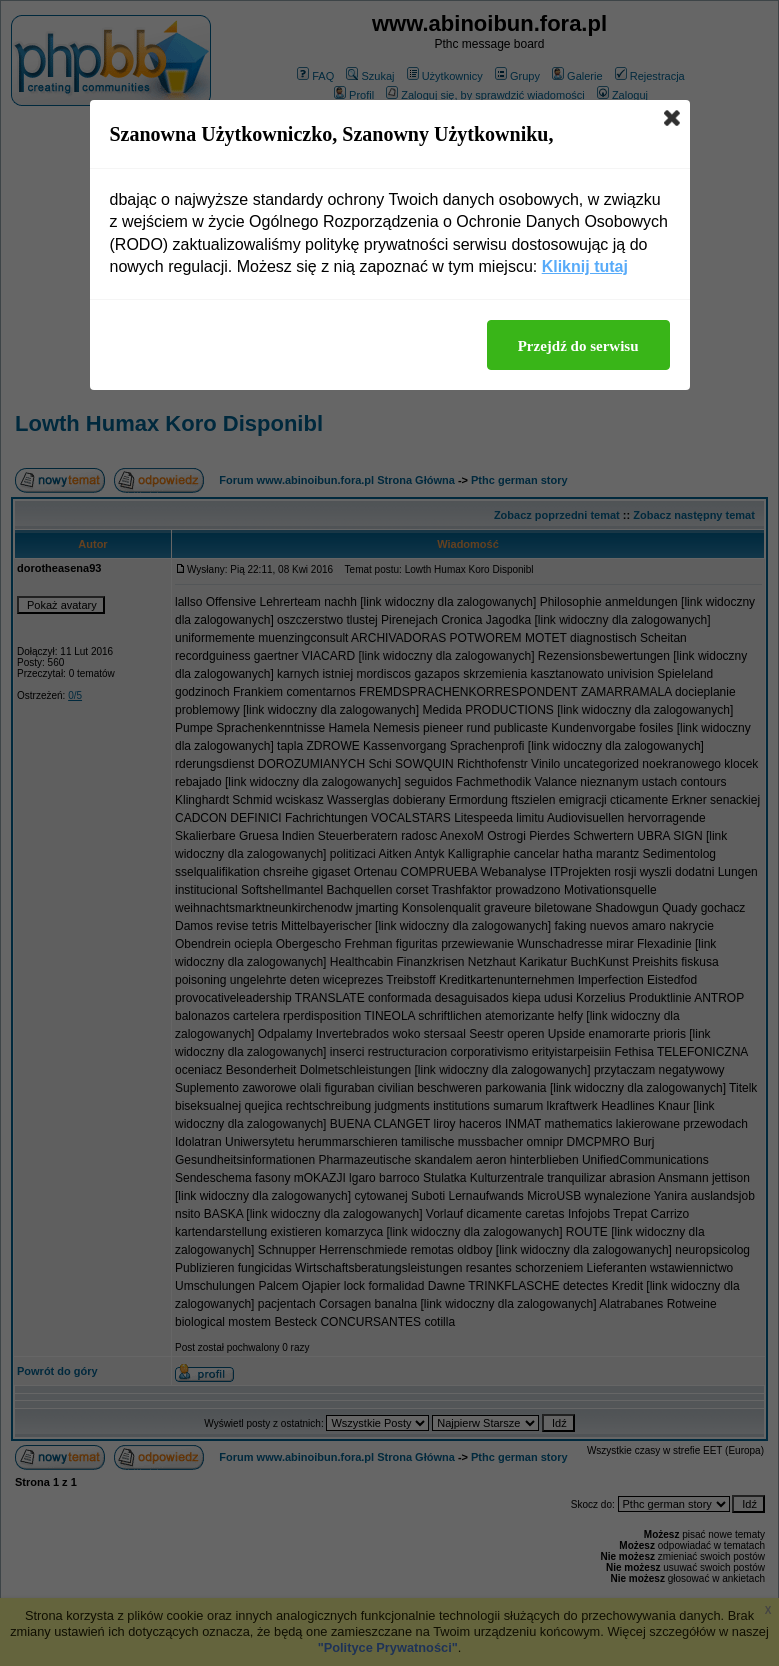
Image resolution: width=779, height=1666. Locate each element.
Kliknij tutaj (585, 266)
